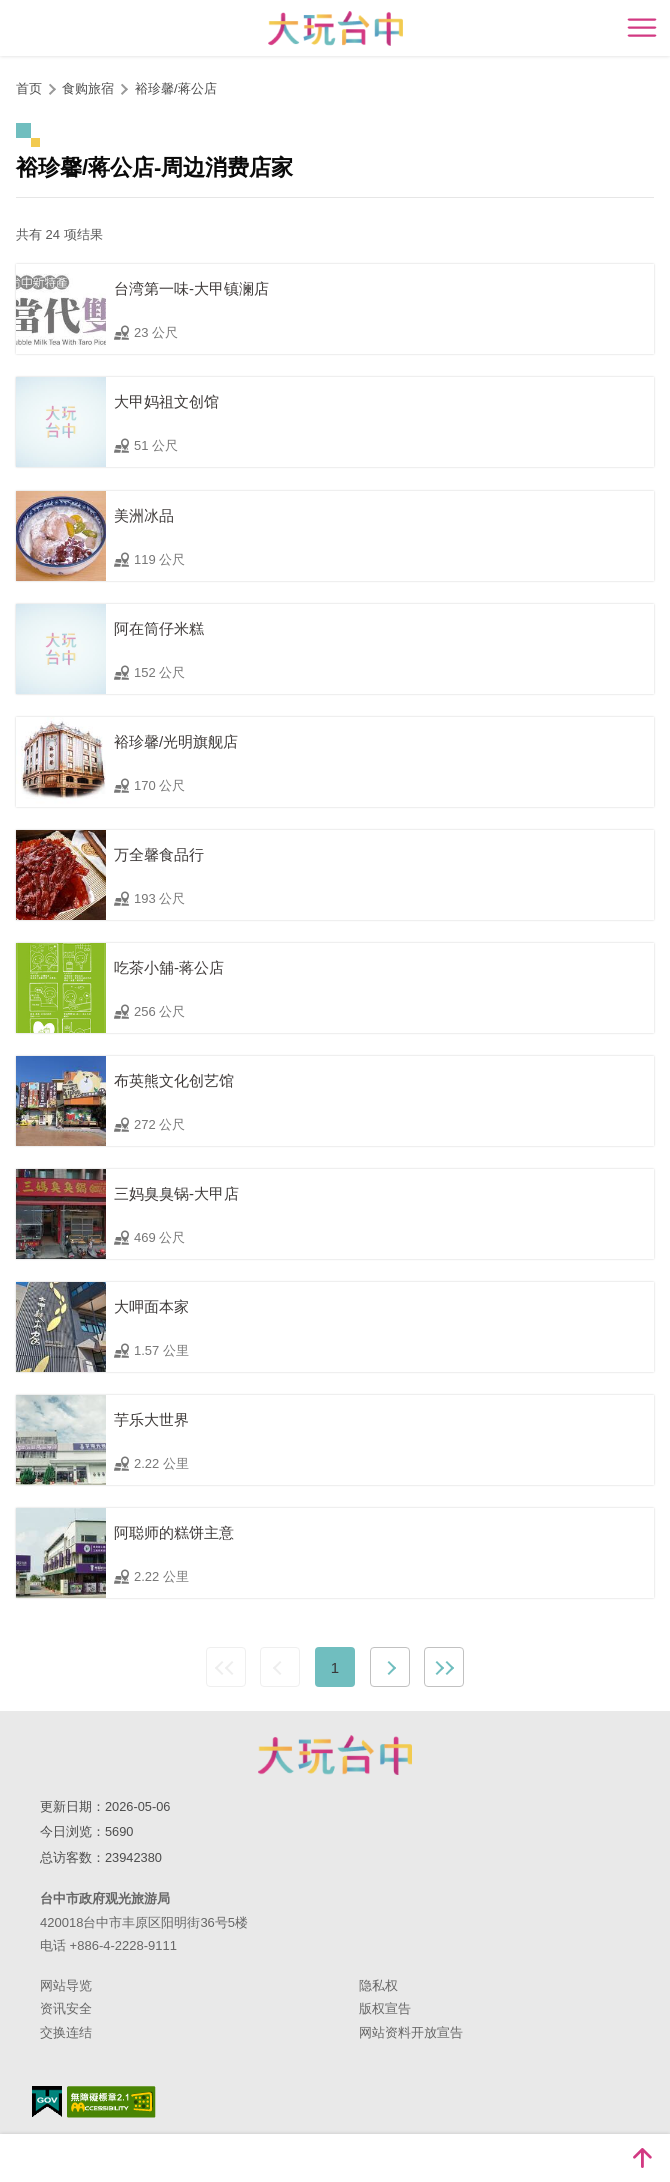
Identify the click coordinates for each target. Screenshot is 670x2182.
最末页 (444, 1667)
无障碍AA (111, 2102)
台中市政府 (335, 1755)
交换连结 (66, 2032)
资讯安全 (66, 2008)
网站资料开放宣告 (411, 2032)
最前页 (226, 1667)
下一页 (390, 1667)
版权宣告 (385, 2008)
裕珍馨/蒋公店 (176, 88)
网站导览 (66, 1985)
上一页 (280, 1667)
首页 (29, 88)
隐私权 (378, 1985)
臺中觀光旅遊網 (335, 28)
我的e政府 (47, 2101)
